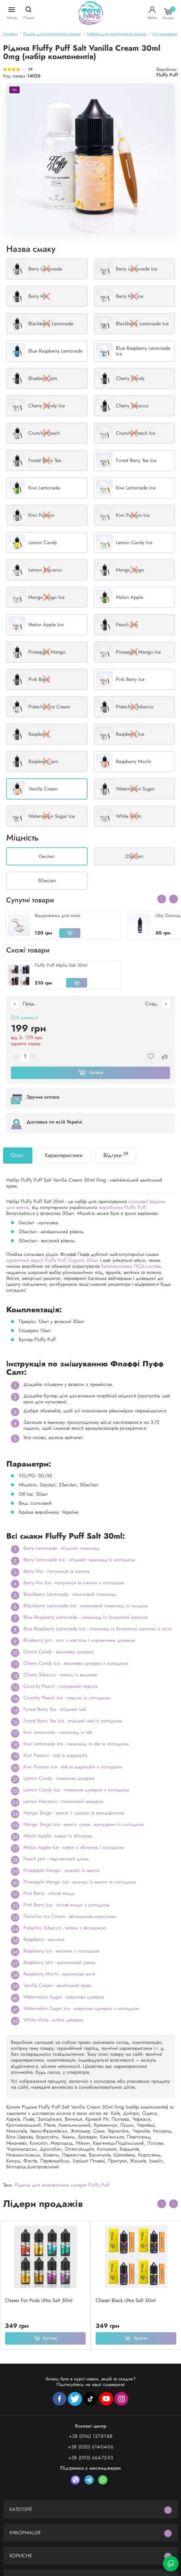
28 (30, 69)
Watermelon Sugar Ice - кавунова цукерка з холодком (81, 2008)
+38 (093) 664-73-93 (90, 2457)
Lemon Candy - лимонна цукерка (58, 1778)
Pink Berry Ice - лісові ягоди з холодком (66, 1904)
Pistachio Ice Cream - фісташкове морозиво (69, 1916)
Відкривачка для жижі (57, 915)
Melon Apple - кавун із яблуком (57, 1835)
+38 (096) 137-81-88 (90, 2436)
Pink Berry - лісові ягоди (49, 1893)
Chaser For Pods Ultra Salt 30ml (39, 2300)
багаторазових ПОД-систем (131, 1266)
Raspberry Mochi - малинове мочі (59, 1973)
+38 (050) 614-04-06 (90, 2446)
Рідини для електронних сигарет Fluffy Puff (62, 2185)
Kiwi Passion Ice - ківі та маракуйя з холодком (72, 1766)
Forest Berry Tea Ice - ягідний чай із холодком (72, 1720)
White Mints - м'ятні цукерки (53, 2019)
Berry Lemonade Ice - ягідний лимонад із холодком (79, 1559)
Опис (17, 1155)
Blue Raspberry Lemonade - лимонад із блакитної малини (85, 1617)
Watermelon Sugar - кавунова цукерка (63, 1996)
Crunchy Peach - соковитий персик (60, 1686)
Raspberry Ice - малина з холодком (61, 1950)
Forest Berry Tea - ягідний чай (54, 1709)
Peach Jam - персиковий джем (56, 1858)
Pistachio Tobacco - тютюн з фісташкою (64, 1927)
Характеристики (64, 1155)
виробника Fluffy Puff (122, 1207)
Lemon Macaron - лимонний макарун (63, 1801)
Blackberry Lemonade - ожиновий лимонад (69, 1594)
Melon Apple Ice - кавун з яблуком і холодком (73, 1847)
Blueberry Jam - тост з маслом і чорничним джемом (79, 1640)
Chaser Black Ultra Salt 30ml (126, 2300)
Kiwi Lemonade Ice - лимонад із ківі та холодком (76, 1743)
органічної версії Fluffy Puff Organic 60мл (52, 1260)
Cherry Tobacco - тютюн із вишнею (60, 1674)
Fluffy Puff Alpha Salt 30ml (61, 965)
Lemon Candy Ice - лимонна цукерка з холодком (76, 1789)
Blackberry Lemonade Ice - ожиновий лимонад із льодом (85, 1605)
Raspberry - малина (43, 1939)
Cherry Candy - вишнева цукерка (58, 1651)
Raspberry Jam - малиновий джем (59, 1962)
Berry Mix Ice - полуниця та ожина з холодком (73, 1582)
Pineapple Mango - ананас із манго (61, 1870)
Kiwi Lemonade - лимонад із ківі (58, 1732)
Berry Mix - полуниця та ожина (56, 1571)
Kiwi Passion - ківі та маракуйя (55, 1755)
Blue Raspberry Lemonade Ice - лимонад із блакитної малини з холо (97, 1628)
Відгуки (115, 1155)
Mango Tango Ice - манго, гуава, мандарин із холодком (83, 1824)
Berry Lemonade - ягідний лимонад (61, 1548)
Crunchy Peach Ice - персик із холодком (66, 1697)
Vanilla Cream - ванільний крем (57, 1985)
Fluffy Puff (167, 75)
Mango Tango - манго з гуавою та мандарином (73, 1812)
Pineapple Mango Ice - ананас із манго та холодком (79, 1881)
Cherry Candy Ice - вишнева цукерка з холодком (75, 1663)
